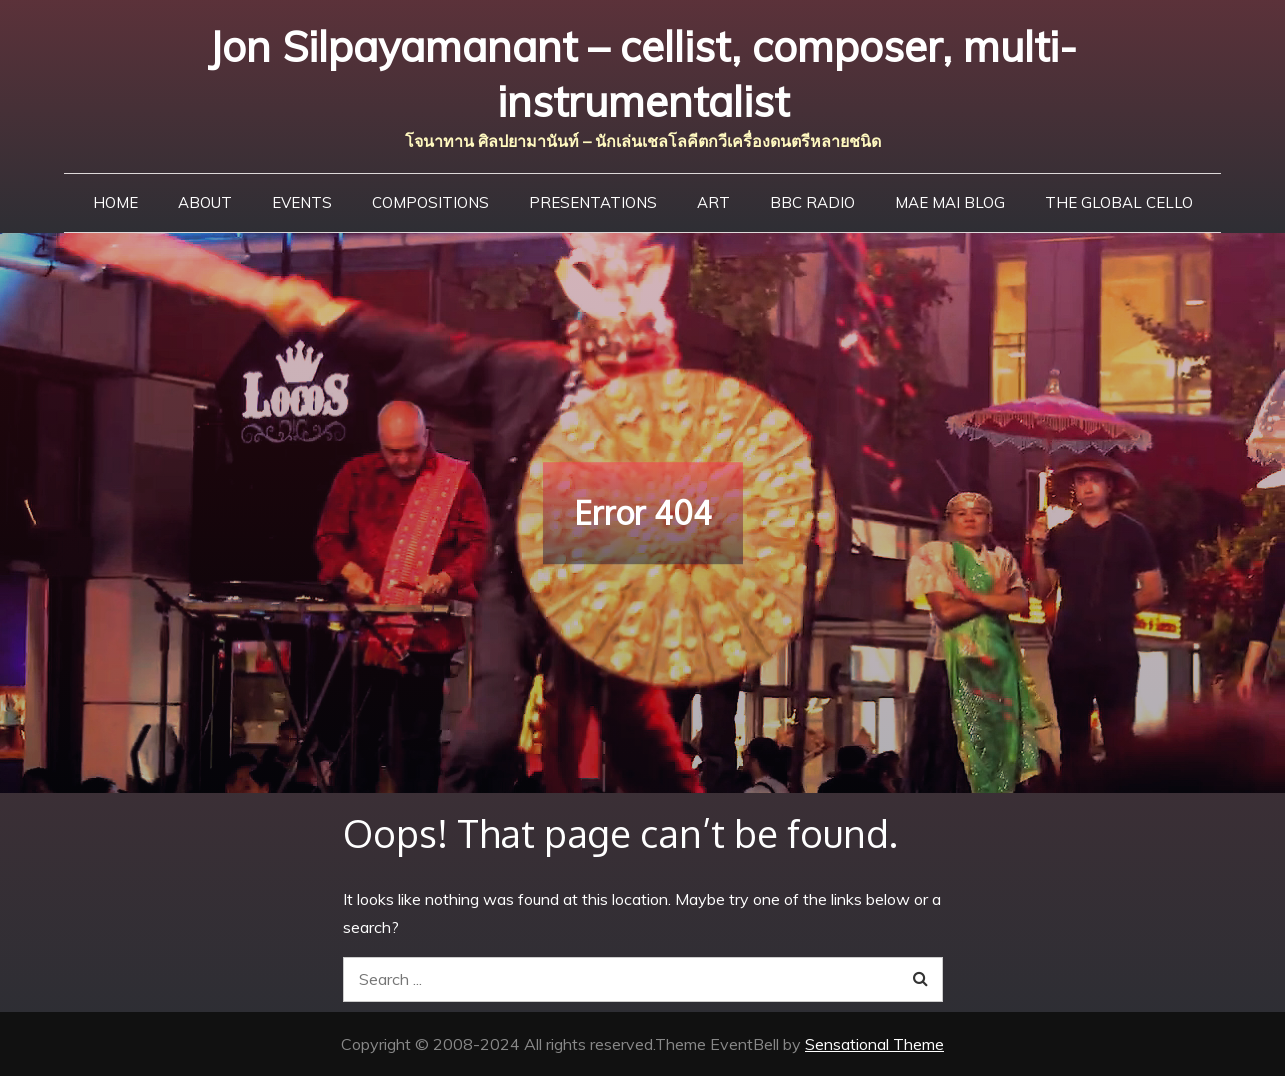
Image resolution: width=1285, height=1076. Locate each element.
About (205, 202)
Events (302, 202)
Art (713, 202)
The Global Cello (1119, 202)
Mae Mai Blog (950, 202)
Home (115, 202)
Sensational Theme (874, 1044)
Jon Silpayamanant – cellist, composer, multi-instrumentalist (642, 74)
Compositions (430, 202)
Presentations (593, 202)
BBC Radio (812, 202)
